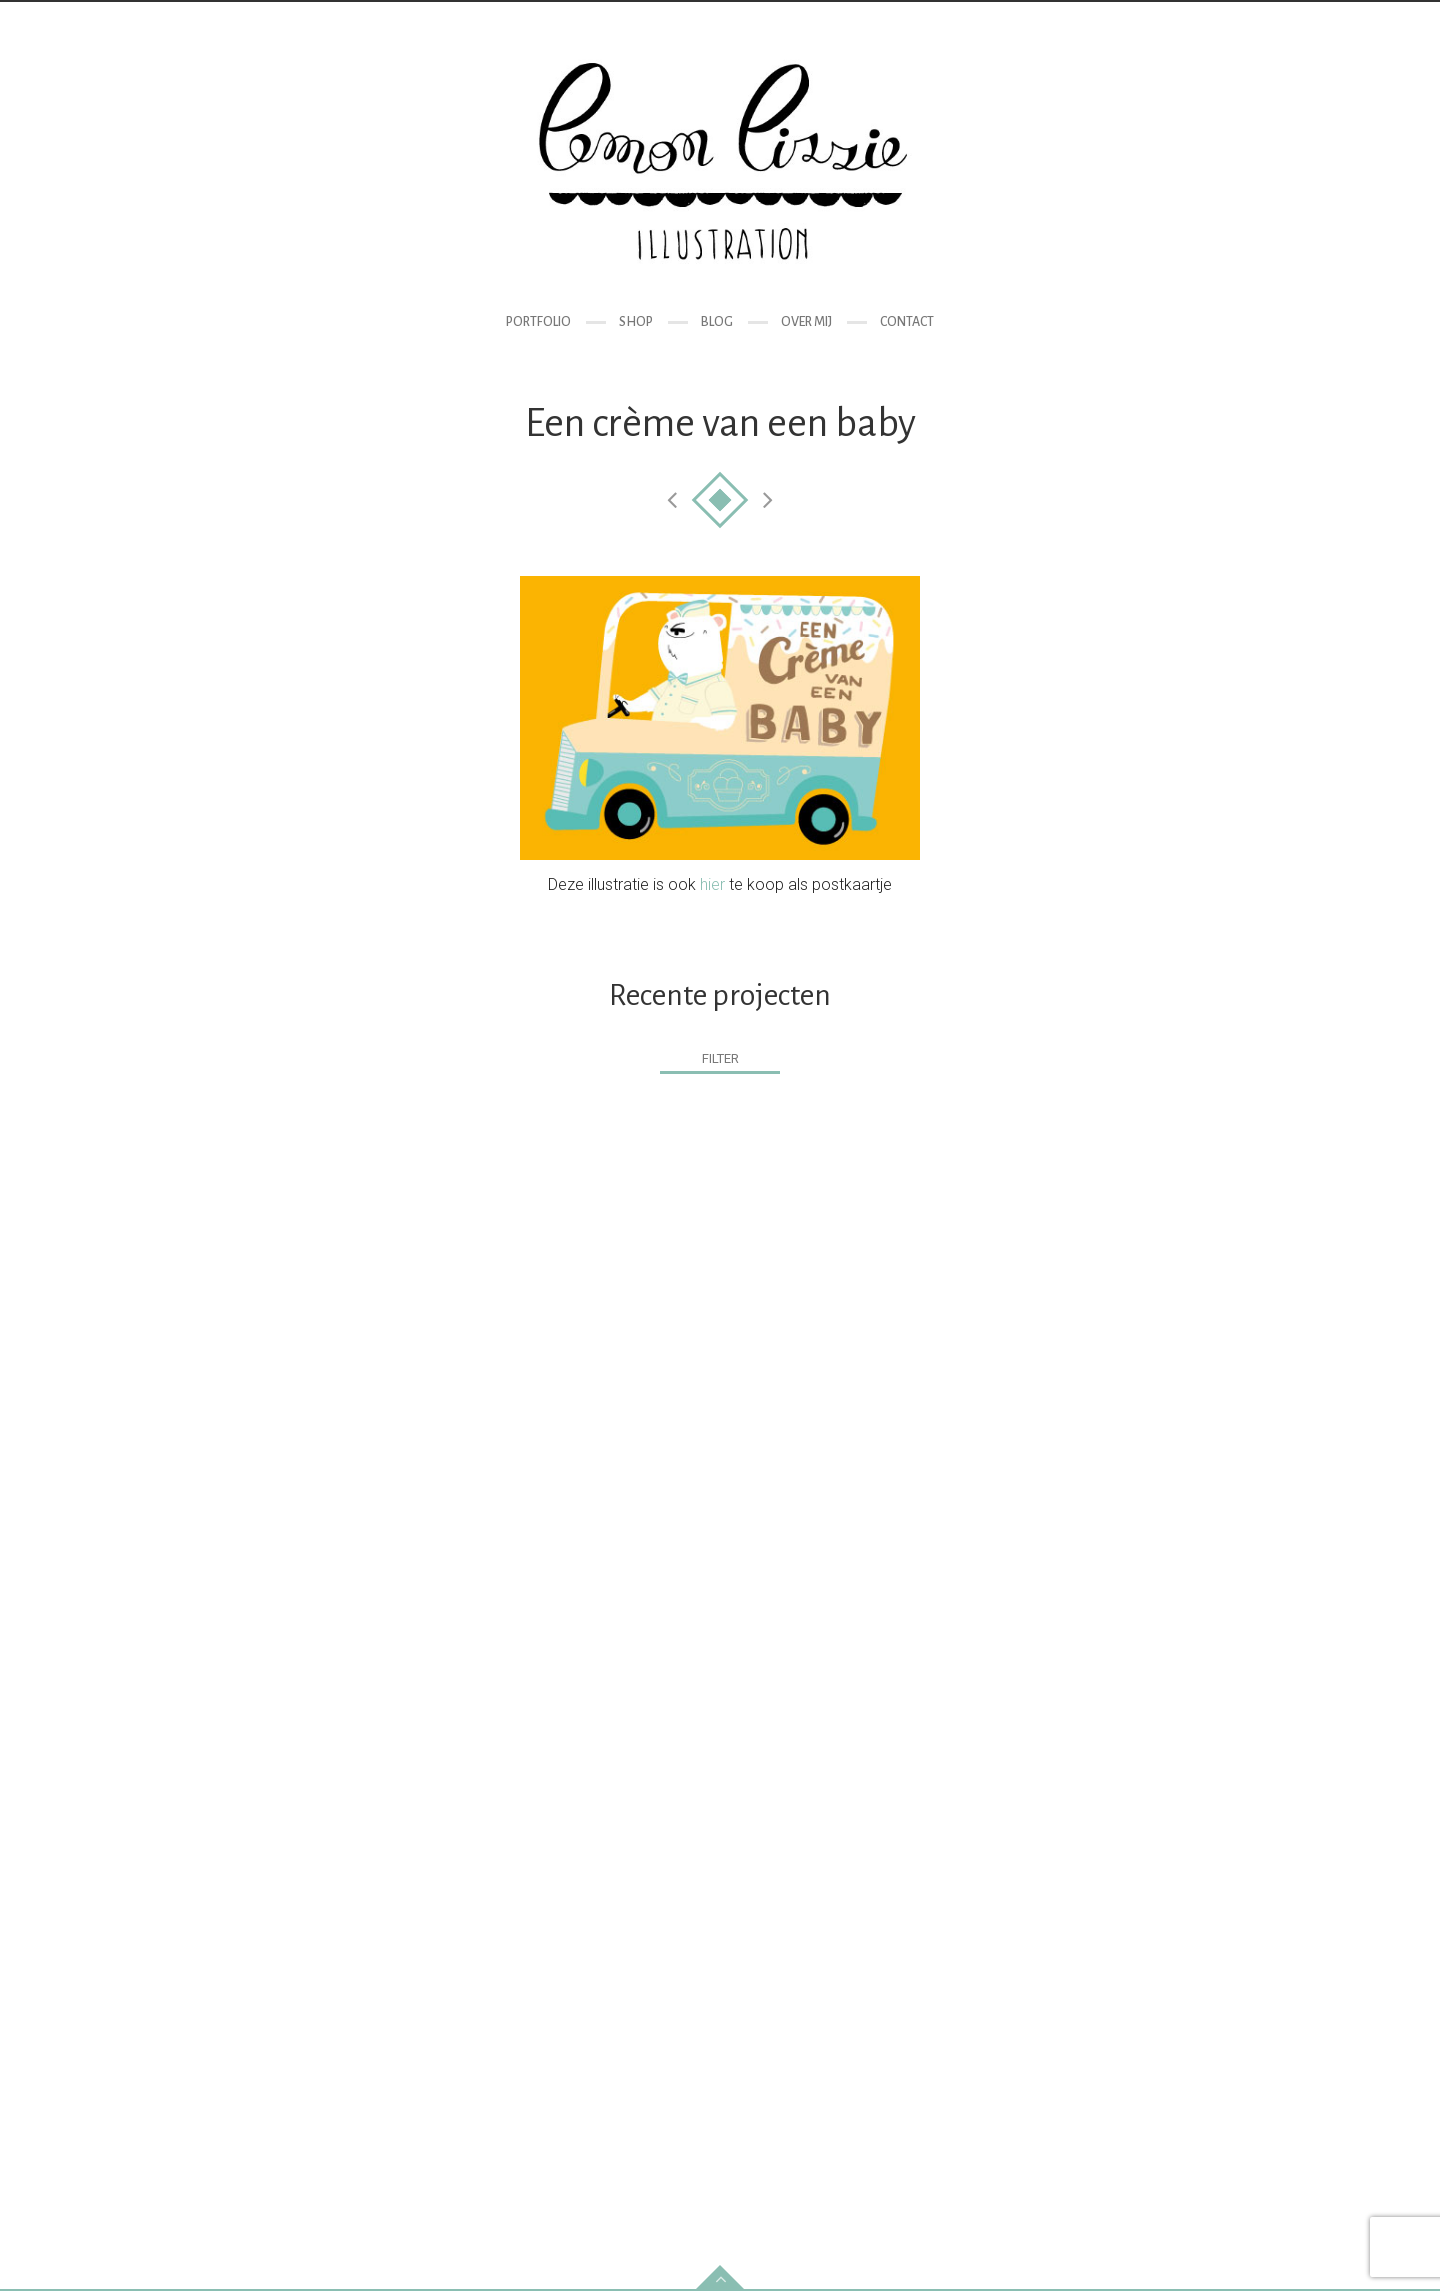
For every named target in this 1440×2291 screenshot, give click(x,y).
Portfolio (538, 322)
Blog (717, 322)
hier (712, 884)
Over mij (806, 322)
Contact (907, 322)
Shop (636, 322)
